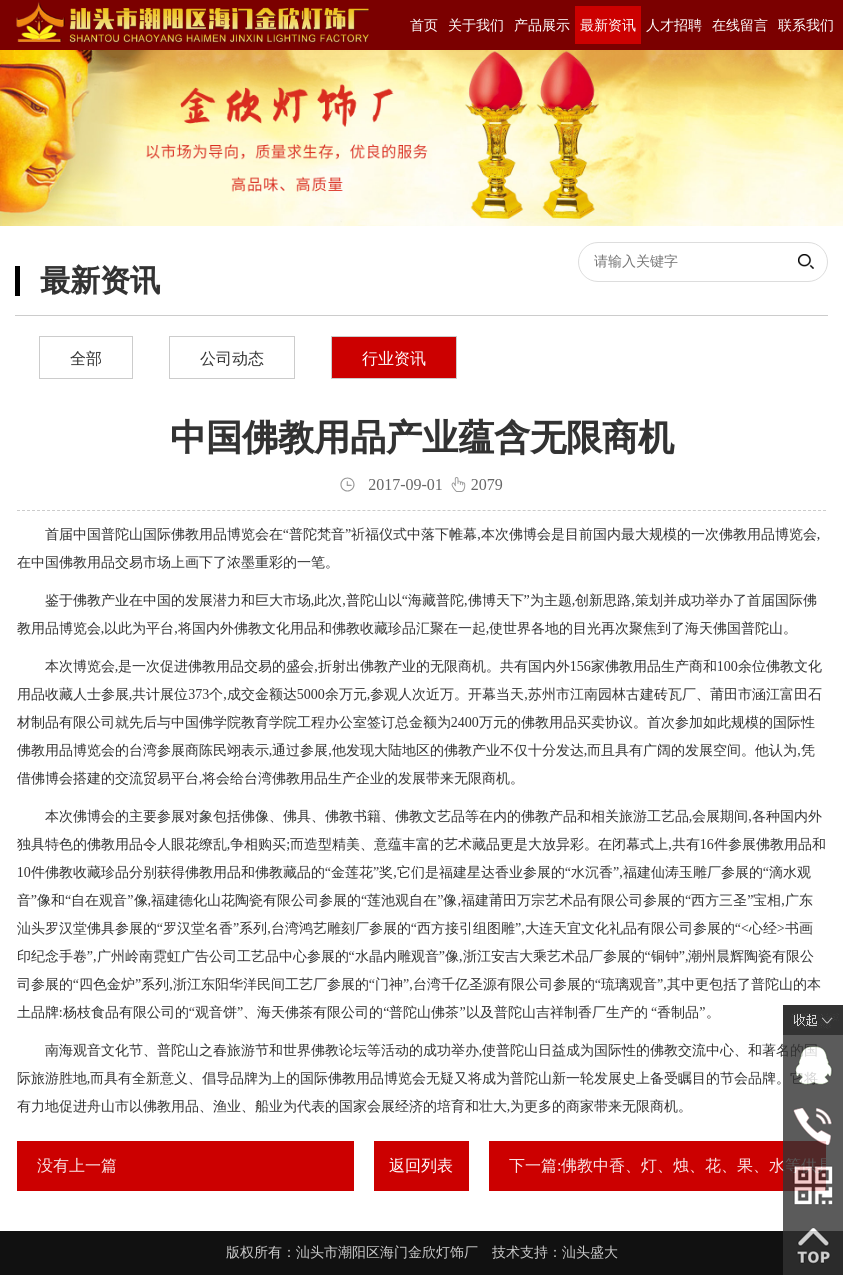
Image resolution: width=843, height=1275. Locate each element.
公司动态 (232, 358)
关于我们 (476, 25)
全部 (86, 358)
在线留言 (740, 25)
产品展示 (542, 25)
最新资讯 (608, 25)
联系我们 (806, 25)
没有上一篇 (77, 1165)
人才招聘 (674, 25)
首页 (424, 25)
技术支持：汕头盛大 (555, 1252)
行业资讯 (394, 358)
